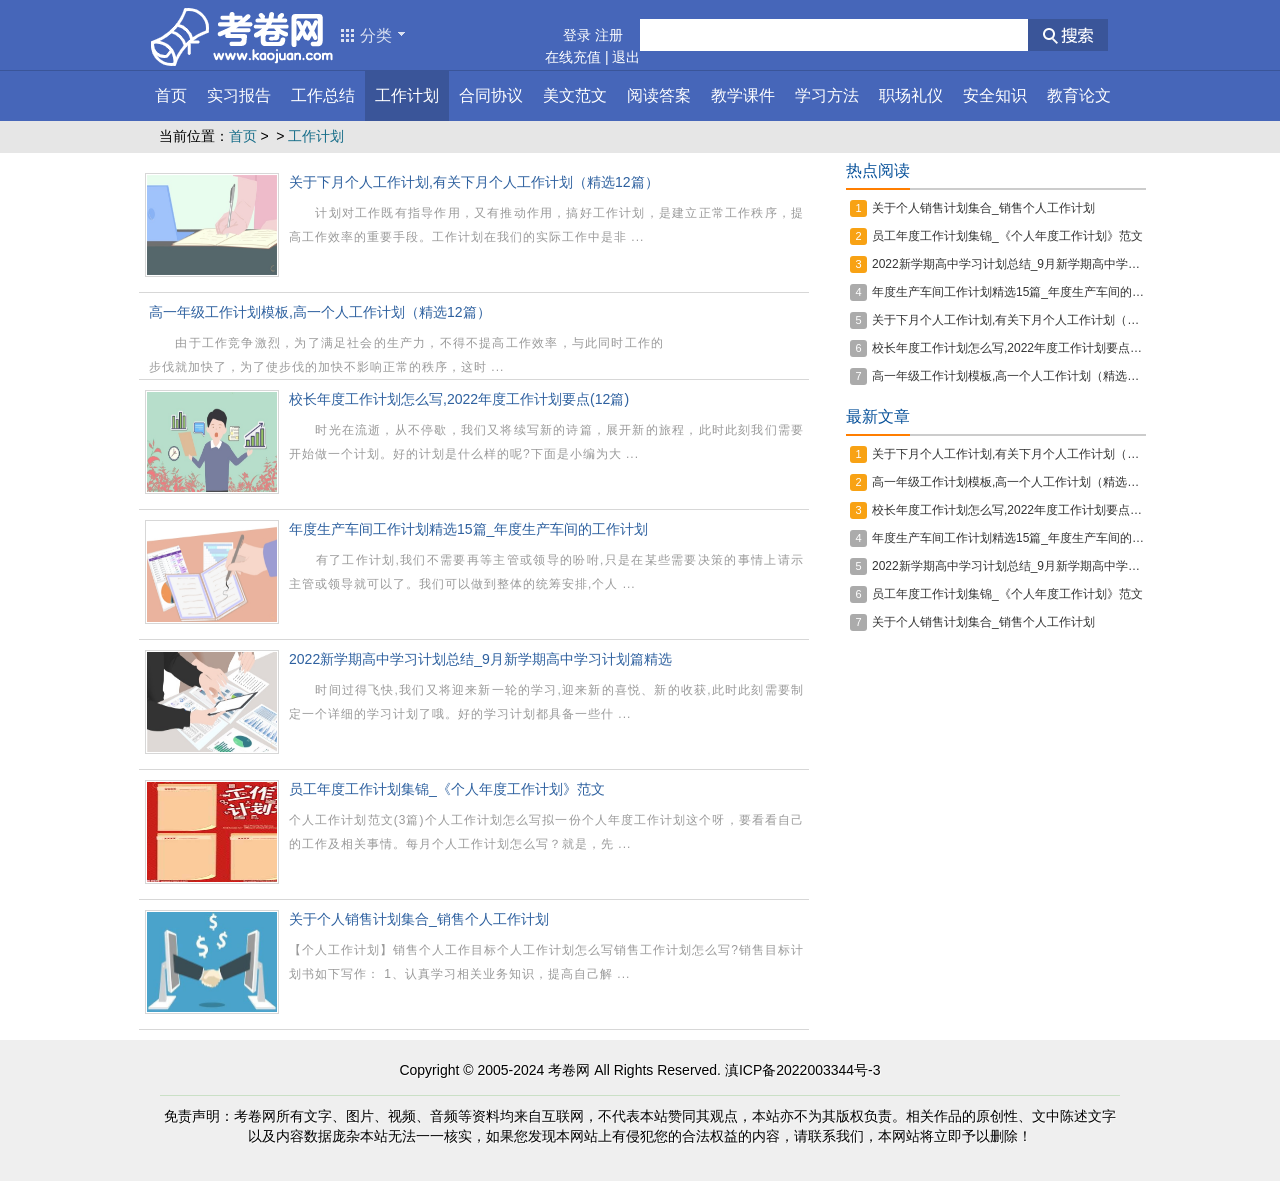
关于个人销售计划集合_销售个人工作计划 (419, 919)
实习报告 (239, 95)
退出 (626, 57)
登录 (577, 35)
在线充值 (573, 57)
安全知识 (995, 95)
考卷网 (569, 1070)
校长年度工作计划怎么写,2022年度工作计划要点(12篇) (459, 399)
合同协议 (491, 95)
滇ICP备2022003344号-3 (803, 1070)
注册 (609, 35)
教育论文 (1079, 95)
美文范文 (575, 95)
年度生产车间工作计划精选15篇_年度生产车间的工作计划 (468, 529)
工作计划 (407, 95)
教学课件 (743, 95)
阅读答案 (659, 95)
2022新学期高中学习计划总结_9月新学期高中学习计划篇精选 (480, 659)
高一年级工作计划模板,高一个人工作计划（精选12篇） (320, 312)
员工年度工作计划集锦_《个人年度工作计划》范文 (447, 789)
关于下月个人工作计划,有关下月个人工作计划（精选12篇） (474, 182)
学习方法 (827, 95)
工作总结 (323, 95)
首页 (171, 95)
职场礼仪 (911, 95)
